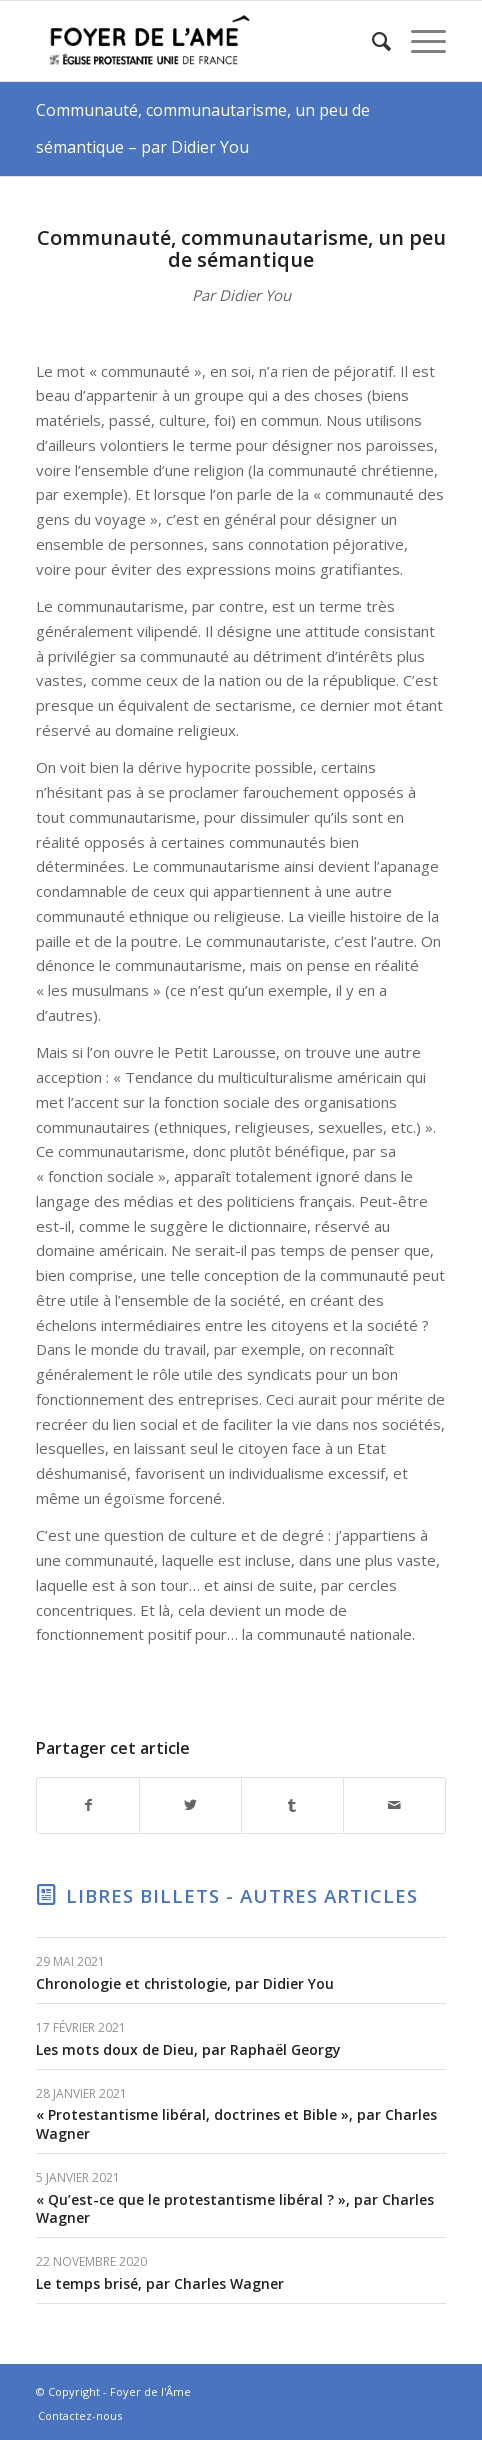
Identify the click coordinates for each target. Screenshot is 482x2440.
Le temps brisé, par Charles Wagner (160, 2283)
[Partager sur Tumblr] (292, 1805)
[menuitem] (371, 41)
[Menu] (418, 41)
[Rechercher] (371, 41)
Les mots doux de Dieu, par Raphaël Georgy (188, 2049)
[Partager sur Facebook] (88, 1805)
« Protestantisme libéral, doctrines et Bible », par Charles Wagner (236, 2123)
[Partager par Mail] (394, 1805)
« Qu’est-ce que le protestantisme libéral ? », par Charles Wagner (235, 2208)
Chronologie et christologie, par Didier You (185, 1983)
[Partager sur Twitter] (190, 1805)
